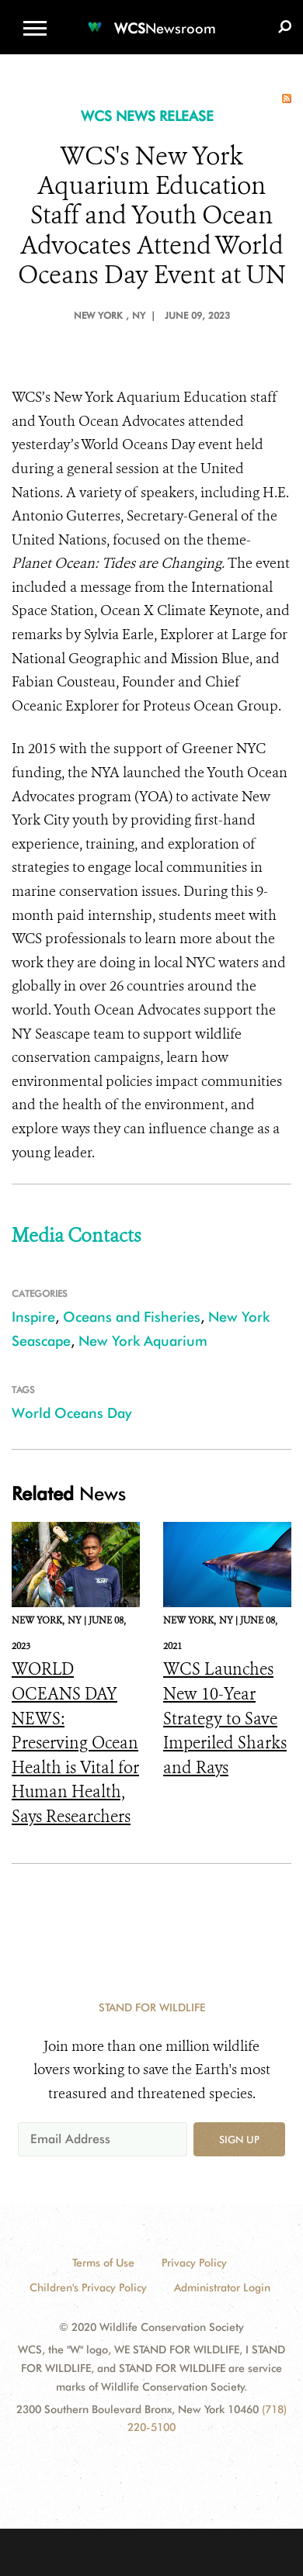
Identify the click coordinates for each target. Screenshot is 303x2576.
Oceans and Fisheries (131, 1317)
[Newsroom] (151, 19)
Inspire (33, 1317)
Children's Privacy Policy (88, 2287)
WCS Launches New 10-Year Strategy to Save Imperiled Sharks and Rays (225, 1718)
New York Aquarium (142, 1341)
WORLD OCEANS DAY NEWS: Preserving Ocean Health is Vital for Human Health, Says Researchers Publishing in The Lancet (75, 1767)
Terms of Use (103, 2262)
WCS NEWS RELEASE (147, 116)
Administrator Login (222, 2287)
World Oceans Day (71, 1413)
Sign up (239, 2139)
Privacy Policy (194, 2262)
